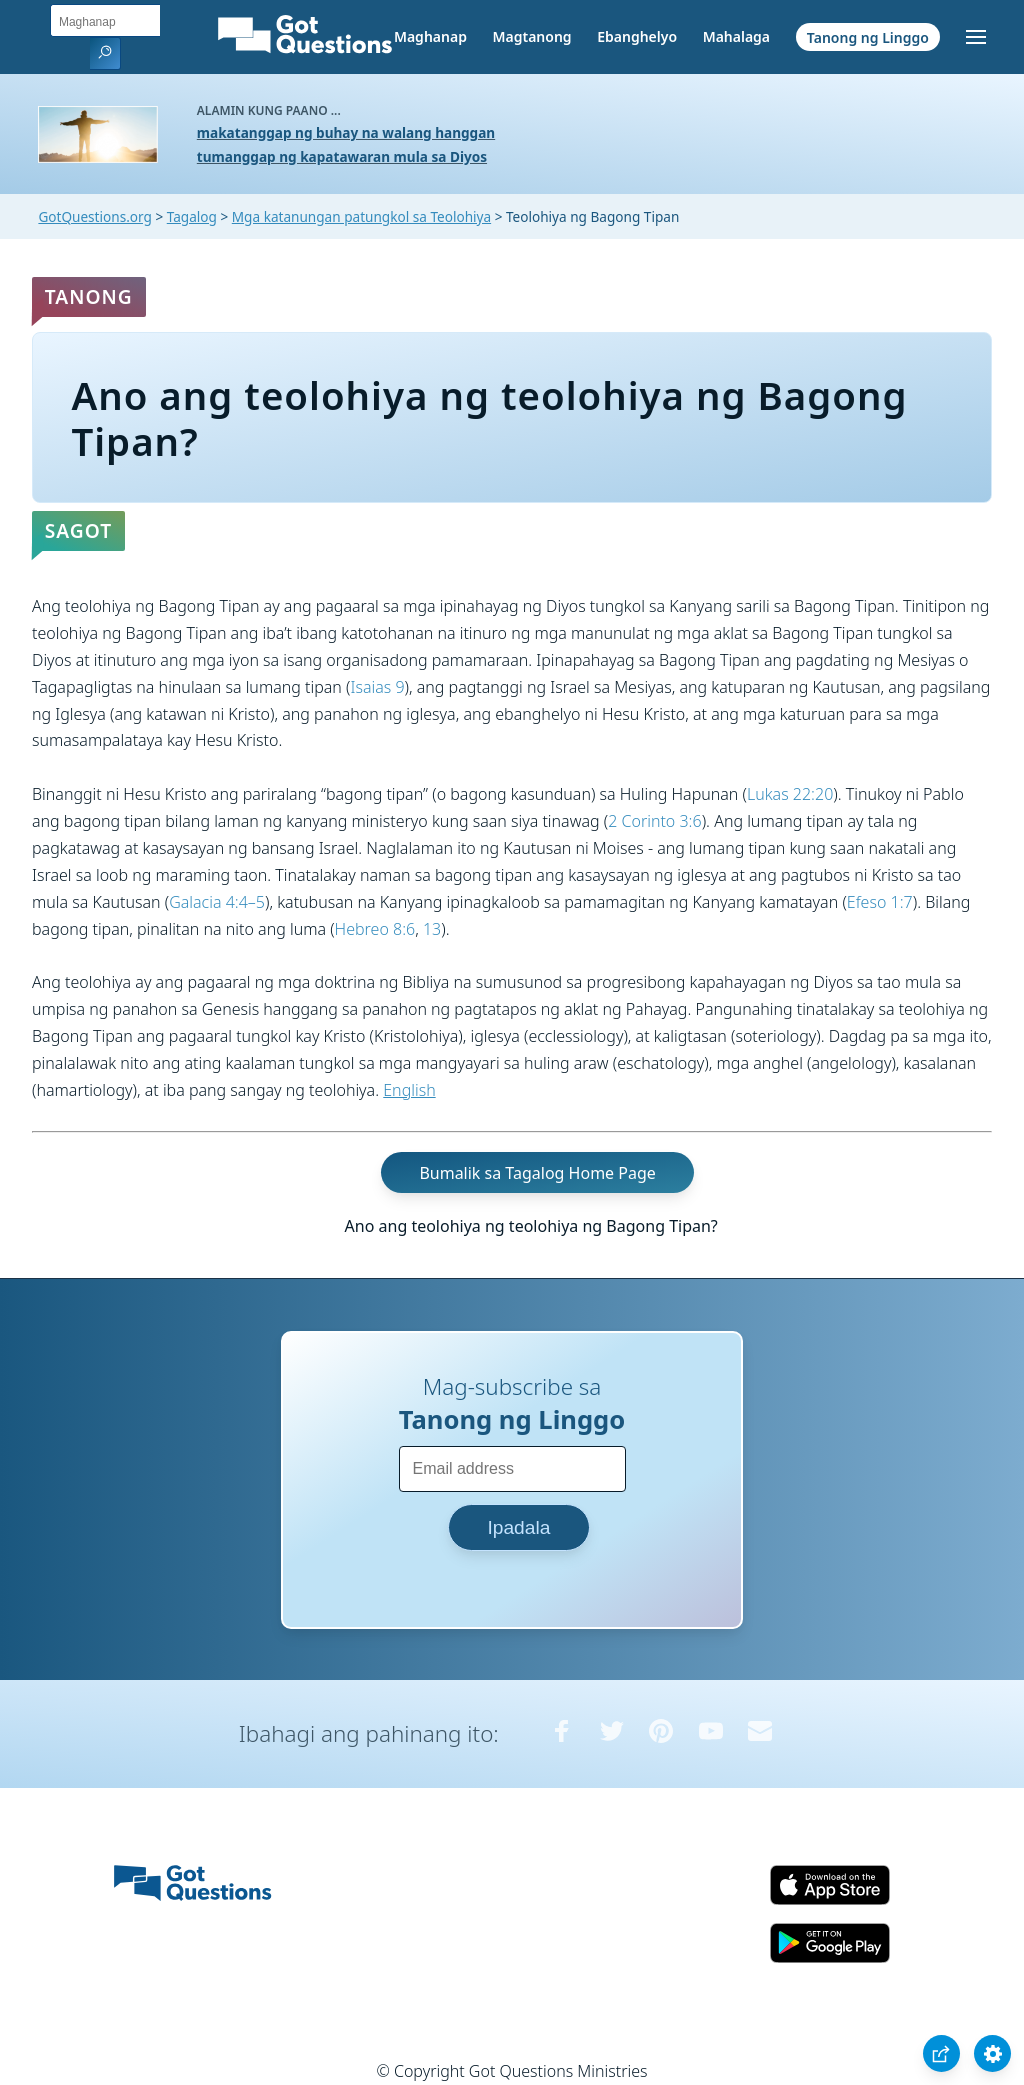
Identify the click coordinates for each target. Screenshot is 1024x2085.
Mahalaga (736, 36)
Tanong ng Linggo (868, 36)
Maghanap (430, 36)
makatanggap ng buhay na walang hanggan (346, 132)
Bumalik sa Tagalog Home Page (537, 1172)
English (409, 1090)
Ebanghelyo (637, 36)
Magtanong (531, 36)
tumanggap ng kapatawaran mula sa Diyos (342, 156)
